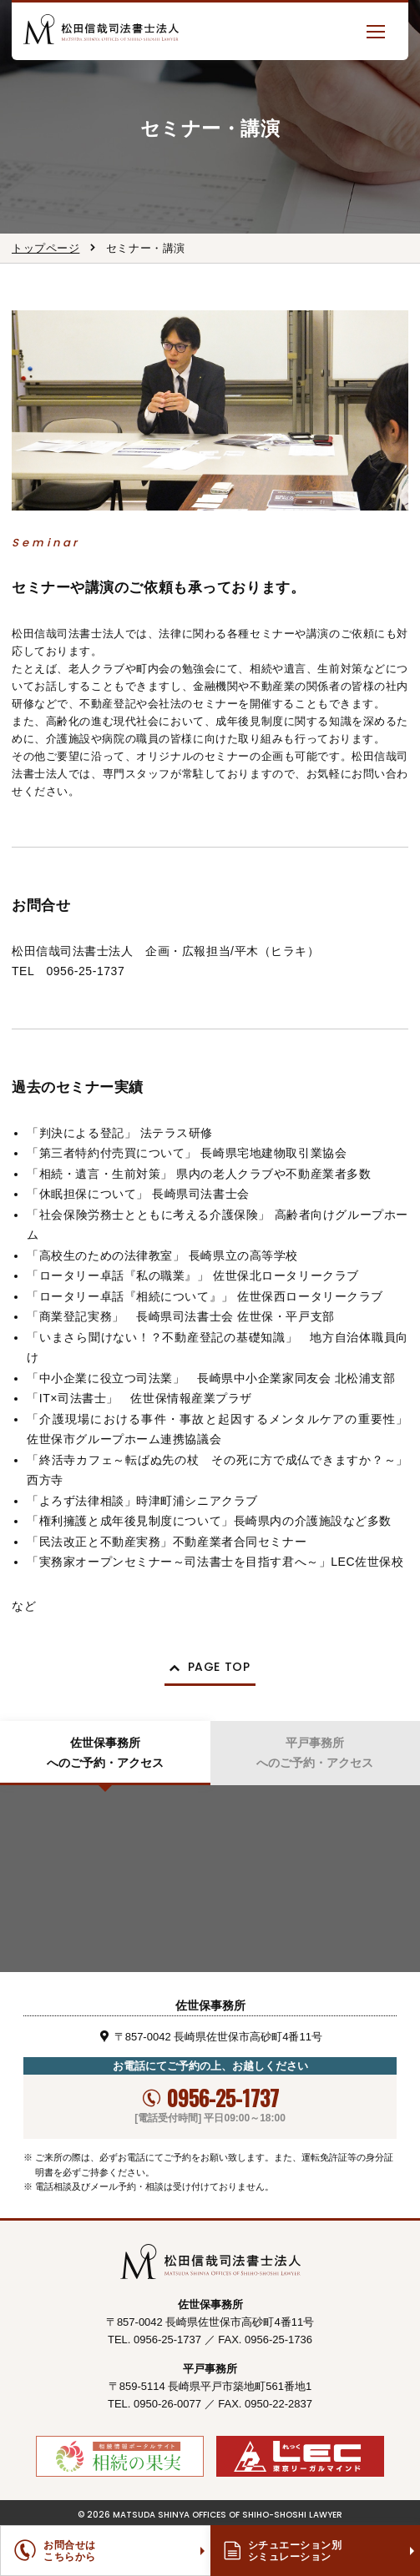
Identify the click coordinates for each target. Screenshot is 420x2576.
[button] (376, 31)
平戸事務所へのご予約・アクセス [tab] (314, 1753)
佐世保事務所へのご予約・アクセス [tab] (105, 1753)
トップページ (45, 248)
